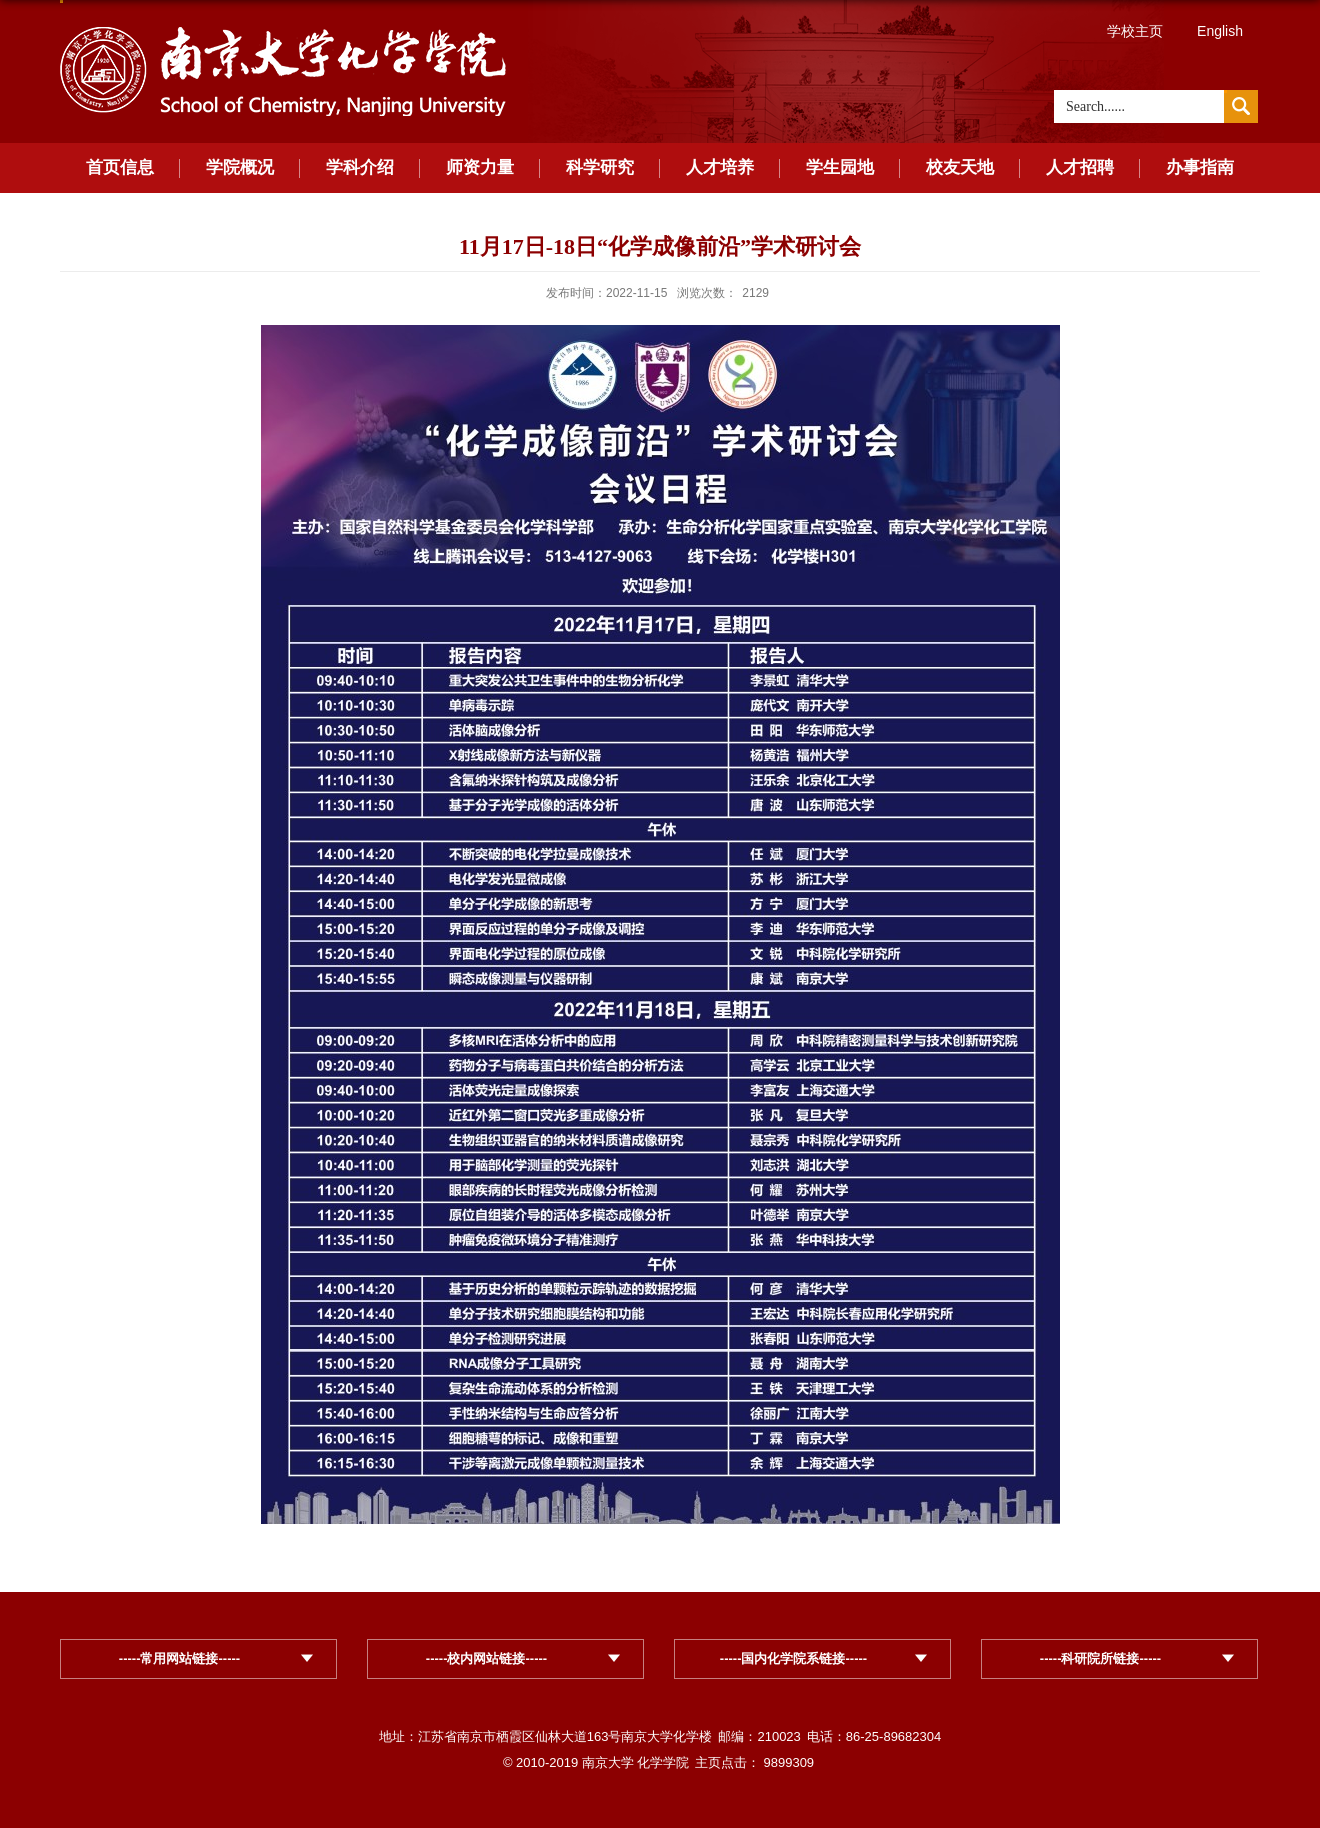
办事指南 (1200, 167)
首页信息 (120, 167)
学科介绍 (360, 167)
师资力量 (480, 167)
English (1220, 31)
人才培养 (720, 167)
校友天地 (960, 167)
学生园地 (840, 167)
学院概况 (240, 167)
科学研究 (600, 167)
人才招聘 (1080, 167)
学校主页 (1135, 31)
